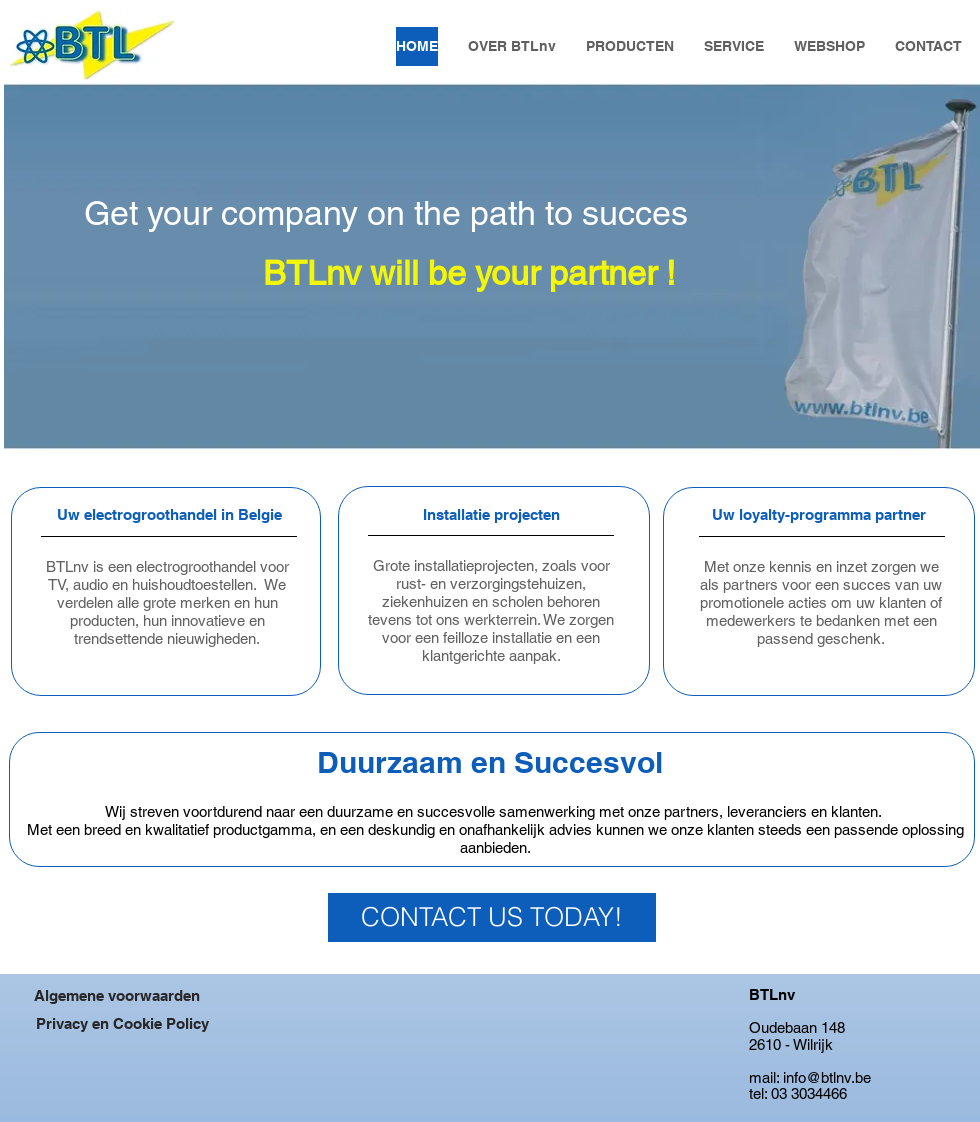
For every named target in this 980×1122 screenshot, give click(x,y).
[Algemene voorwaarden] (117, 995)
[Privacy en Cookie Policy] (122, 1023)
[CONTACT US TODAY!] (492, 917)
